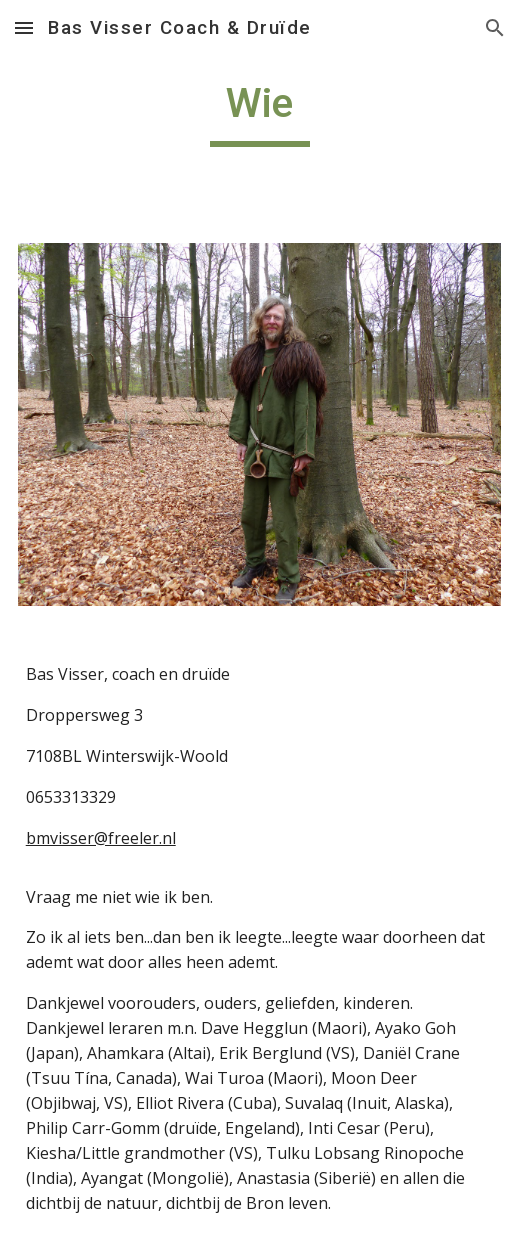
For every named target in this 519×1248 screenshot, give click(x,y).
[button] (24, 27)
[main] (260, 112)
